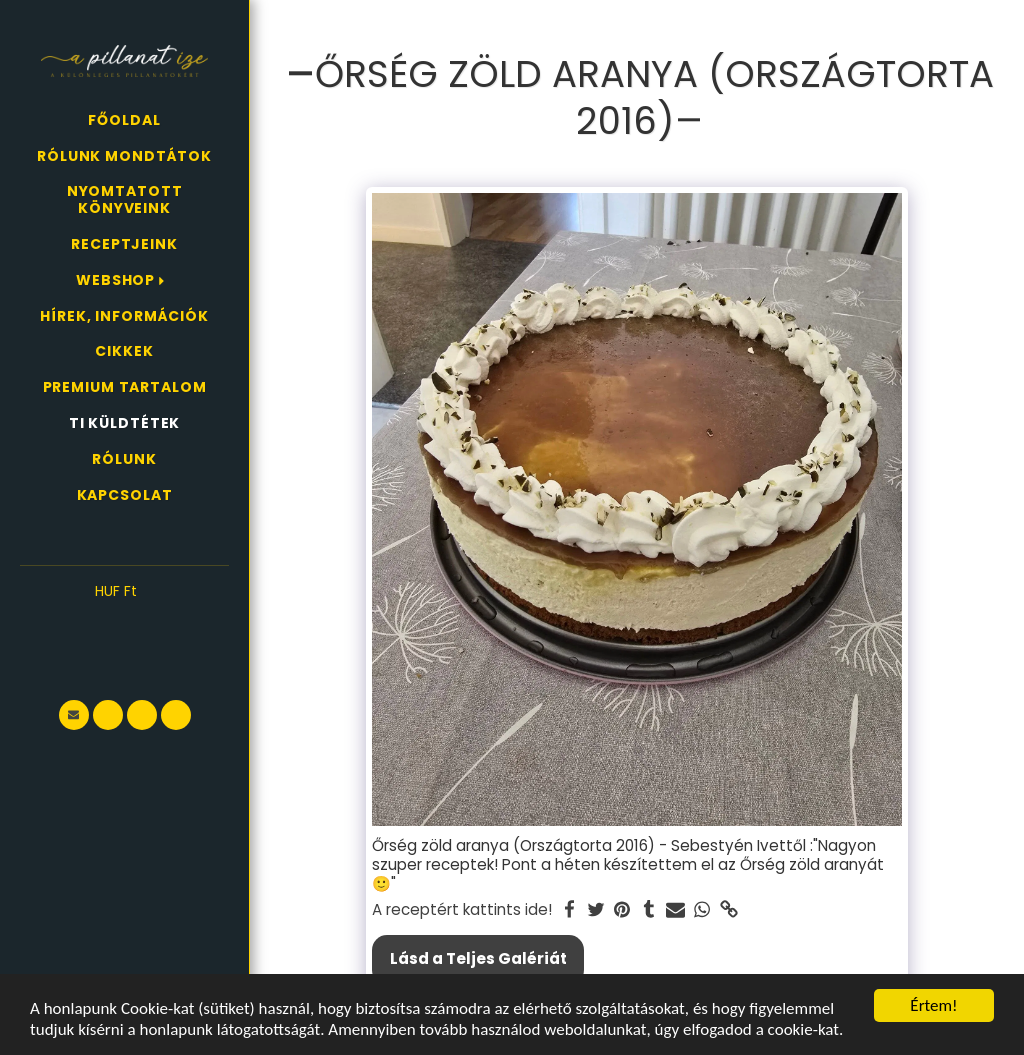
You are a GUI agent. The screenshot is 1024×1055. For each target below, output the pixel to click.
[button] (124, 622)
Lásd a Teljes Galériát (478, 958)
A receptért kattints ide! (462, 910)
